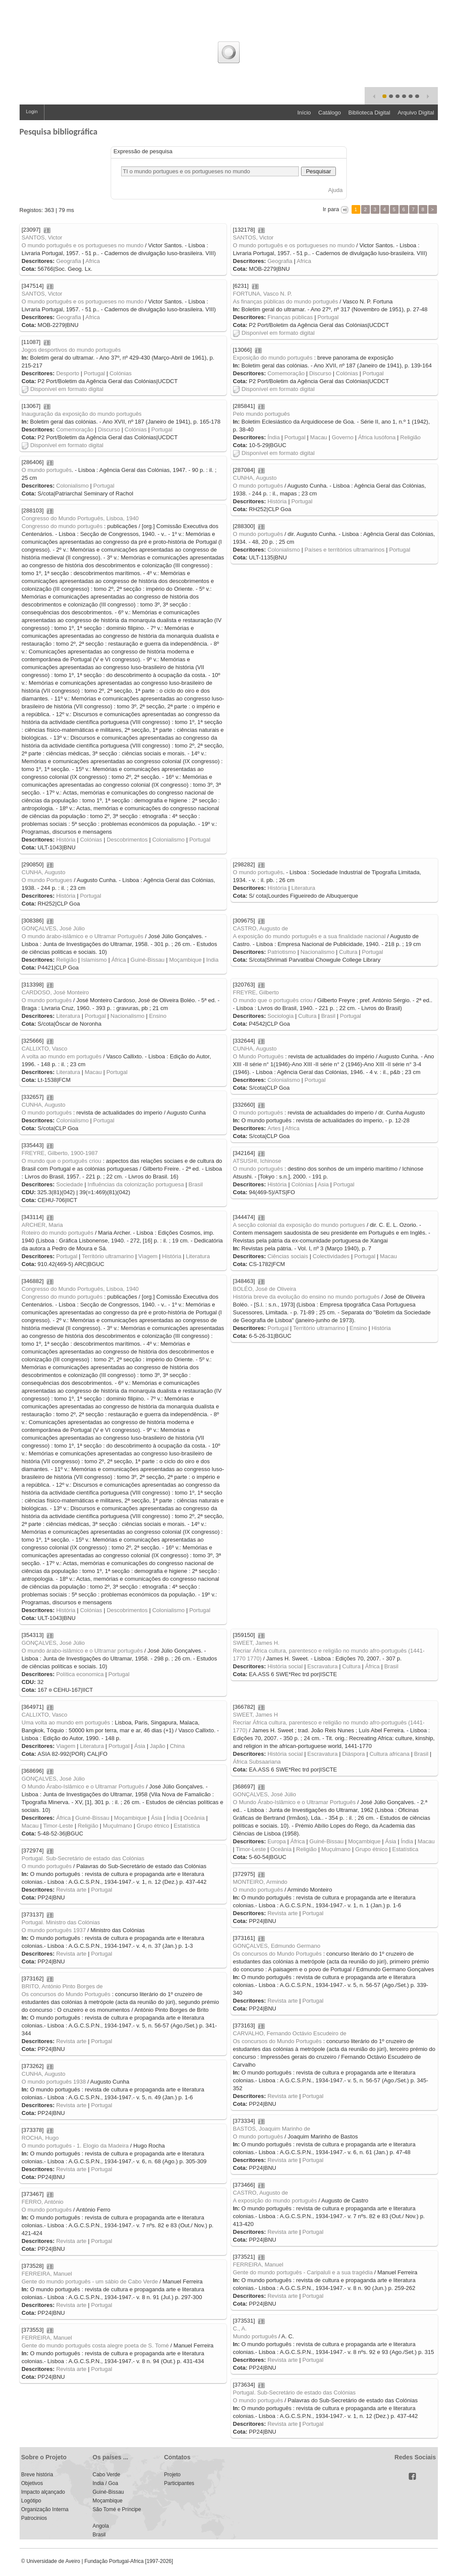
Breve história (37, 2475)
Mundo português (255, 2336)
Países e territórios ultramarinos (345, 549)
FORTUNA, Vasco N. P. (262, 293)
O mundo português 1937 (54, 1930)
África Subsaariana (257, 1761)
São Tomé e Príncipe (117, 2509)
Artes (274, 1128)
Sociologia (280, 1016)
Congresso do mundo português (62, 526)
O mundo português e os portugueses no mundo (83, 245)
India (212, 959)
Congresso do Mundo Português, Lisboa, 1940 (80, 518)
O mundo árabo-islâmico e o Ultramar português (82, 1650)
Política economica (80, 1674)
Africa (92, 261)
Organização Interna (45, 2509)
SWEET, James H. (256, 1643)
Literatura (303, 888)
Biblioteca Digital (369, 112)
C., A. (240, 2328)
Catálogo (329, 112)
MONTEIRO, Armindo (260, 1882)
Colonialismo (72, 485)
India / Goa (105, 2483)
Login (32, 111)
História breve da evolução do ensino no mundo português (306, 1296)
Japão (157, 1746)
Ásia (139, 1746)
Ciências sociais (287, 1256)
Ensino (157, 1016)
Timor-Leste (58, 1825)
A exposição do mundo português (275, 2200)
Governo (342, 437)
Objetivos (32, 2483)
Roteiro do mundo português (58, 1232)
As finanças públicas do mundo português (285, 301)
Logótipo (31, 2501)
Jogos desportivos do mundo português (71, 350)
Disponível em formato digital (274, 333)
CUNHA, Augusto (255, 478)
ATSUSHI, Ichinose (257, 1161)
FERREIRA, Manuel (258, 2264)
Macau (318, 437)
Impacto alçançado (43, 2492)
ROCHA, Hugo (40, 2138)
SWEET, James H (255, 1714)
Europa (276, 1841)
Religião (410, 437)
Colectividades (331, 1256)
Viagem (148, 1256)
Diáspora (353, 1754)
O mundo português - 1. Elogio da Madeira (75, 2145)
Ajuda (335, 190)
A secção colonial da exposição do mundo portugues (299, 1225)
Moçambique (185, 959)
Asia (323, 1184)
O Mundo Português (258, 1056)
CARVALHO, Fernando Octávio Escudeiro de (289, 2033)
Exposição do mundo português (273, 357)
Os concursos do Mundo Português (277, 1953)
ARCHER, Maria (42, 1225)
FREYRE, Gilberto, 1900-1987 (60, 1153)
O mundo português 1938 (54, 2081)
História (277, 501)
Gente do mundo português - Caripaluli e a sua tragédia (303, 2272)
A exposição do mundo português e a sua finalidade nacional (309, 936)
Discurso (320, 373)
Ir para (331, 209)
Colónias (120, 373)
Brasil (328, 1016)
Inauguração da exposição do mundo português (82, 414)
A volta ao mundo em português (62, 1056)
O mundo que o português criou (273, 1000)
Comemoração (286, 373)
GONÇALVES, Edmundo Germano (277, 1946)
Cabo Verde (106, 2475)
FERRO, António (43, 2202)
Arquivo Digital (416, 112)
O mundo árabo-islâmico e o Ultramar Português (83, 936)
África (119, 959)
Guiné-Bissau (148, 959)
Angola (101, 2526)
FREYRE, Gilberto (256, 992)
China (177, 1746)
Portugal (328, 317)
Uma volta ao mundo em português (66, 1722)
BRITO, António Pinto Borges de (62, 1986)
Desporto (67, 373)
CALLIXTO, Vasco (45, 1048)
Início (304, 112)
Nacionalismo (318, 952)
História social (285, 1666)
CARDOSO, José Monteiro (55, 992)
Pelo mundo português (261, 414)
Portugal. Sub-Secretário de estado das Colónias (83, 1858)
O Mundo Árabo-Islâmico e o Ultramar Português (83, 1786)
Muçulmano (117, 1825)
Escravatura (323, 1666)
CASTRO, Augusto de (260, 928)
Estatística (187, 1825)
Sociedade (69, 1184)
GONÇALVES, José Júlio (53, 928)
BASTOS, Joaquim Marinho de (272, 2128)
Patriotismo (281, 952)
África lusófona (377, 437)
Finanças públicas (290, 317)
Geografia (68, 261)
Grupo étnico (153, 1825)
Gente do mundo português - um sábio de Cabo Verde (90, 2281)
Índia (273, 437)
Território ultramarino (108, 1256)
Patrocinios (34, 2518)
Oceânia (193, 1818)
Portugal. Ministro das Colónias (61, 1922)
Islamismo (94, 959)
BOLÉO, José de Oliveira (264, 1289)
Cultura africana (389, 1754)
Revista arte (71, 1889)
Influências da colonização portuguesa (136, 1184)
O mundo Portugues (47, 880)
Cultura (348, 952)
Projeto (172, 2475)
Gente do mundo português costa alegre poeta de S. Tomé (95, 2345)
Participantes (179, 2483)
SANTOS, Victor (42, 237)
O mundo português (47, 470)
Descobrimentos (127, 839)
